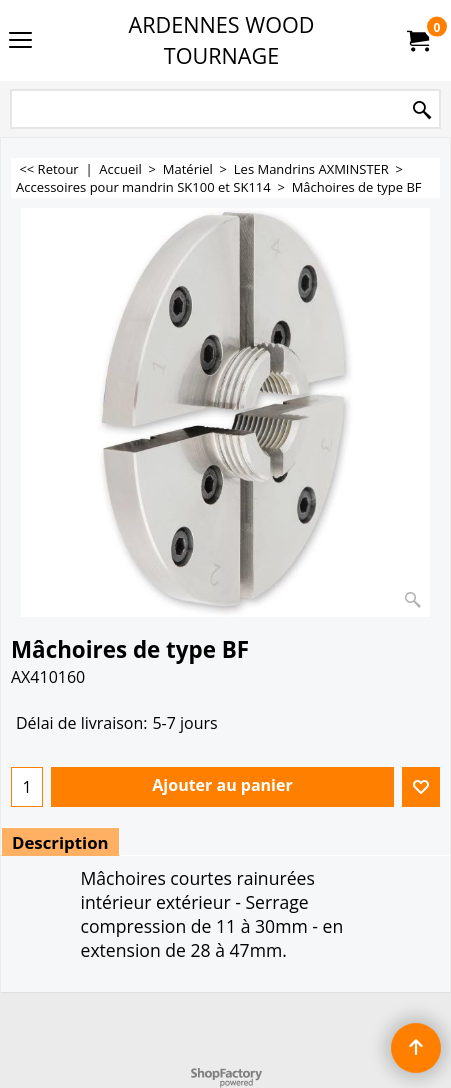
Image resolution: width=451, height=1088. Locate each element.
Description (60, 842)
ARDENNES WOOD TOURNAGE (222, 40)
